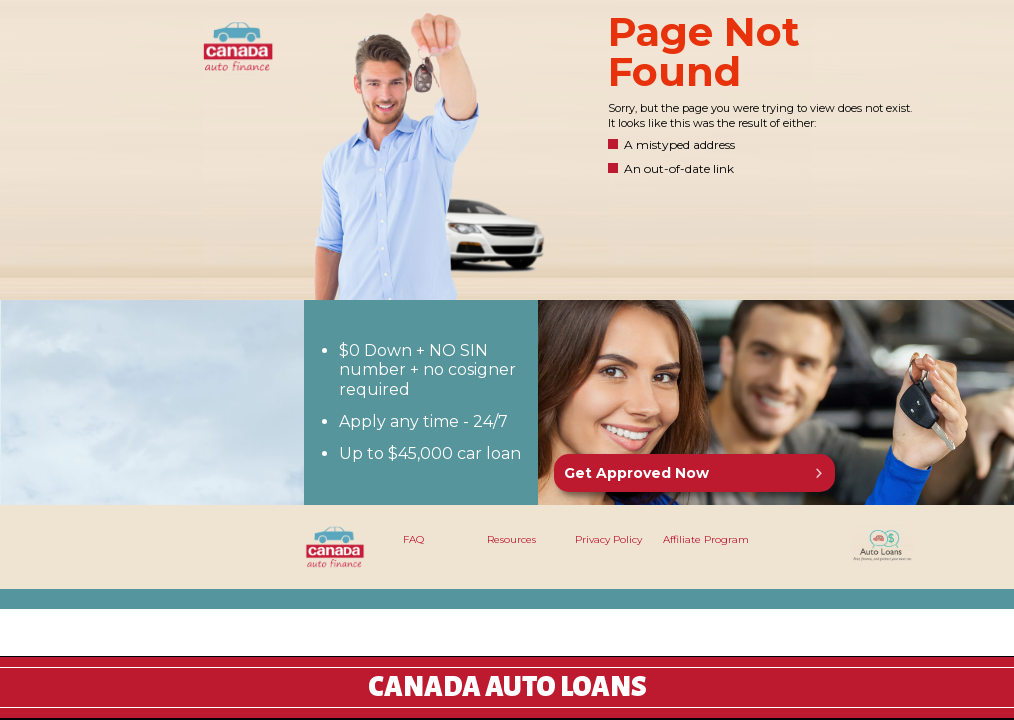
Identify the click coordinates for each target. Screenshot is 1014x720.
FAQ (413, 539)
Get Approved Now (636, 473)
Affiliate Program (706, 539)
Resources (511, 539)
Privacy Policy (608, 539)
